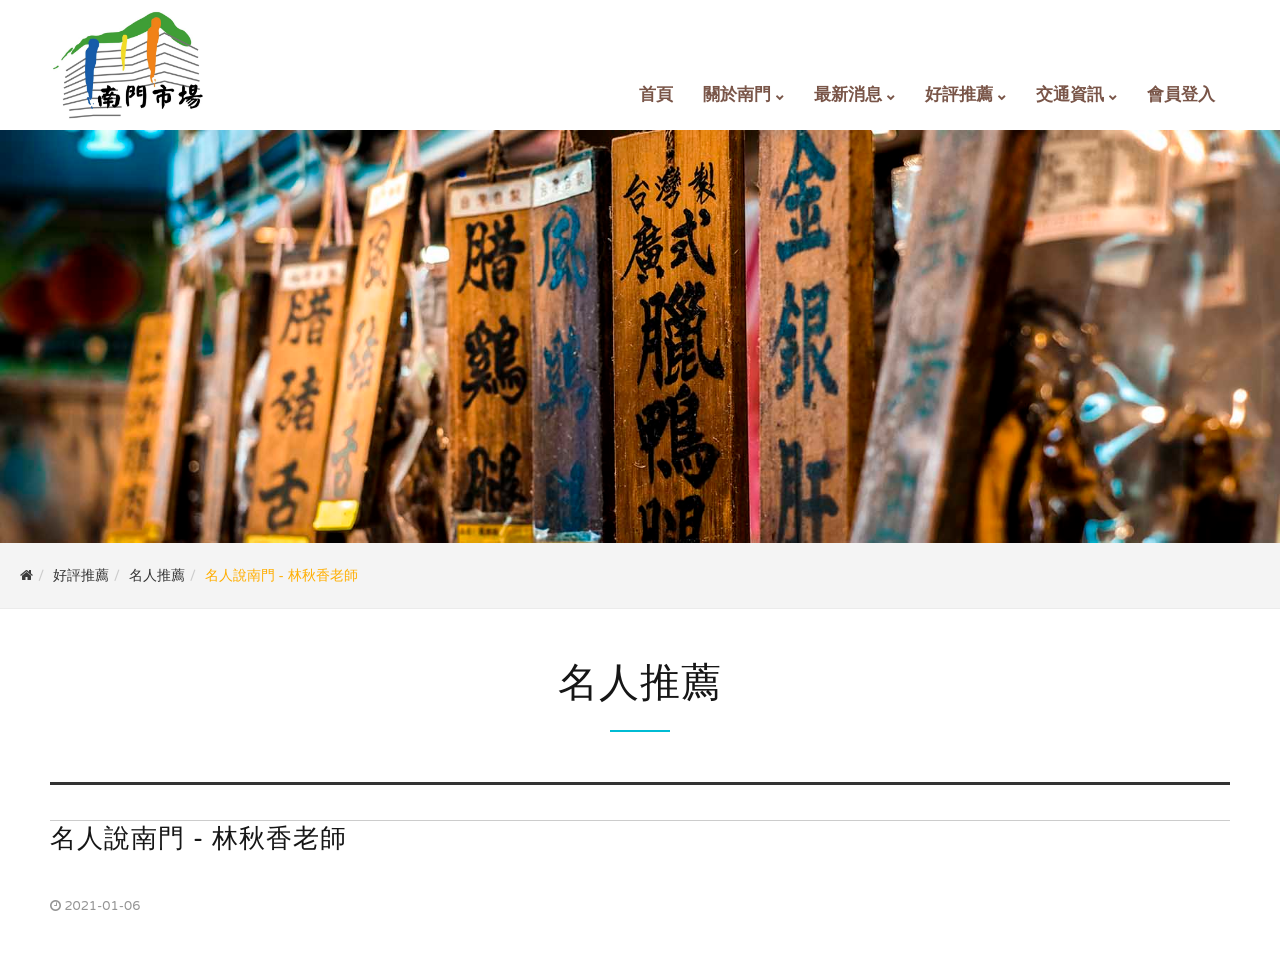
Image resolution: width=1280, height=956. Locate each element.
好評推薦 (959, 94)
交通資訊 (1070, 94)
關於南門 (737, 94)
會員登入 (1181, 94)
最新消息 (848, 94)
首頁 (656, 94)
